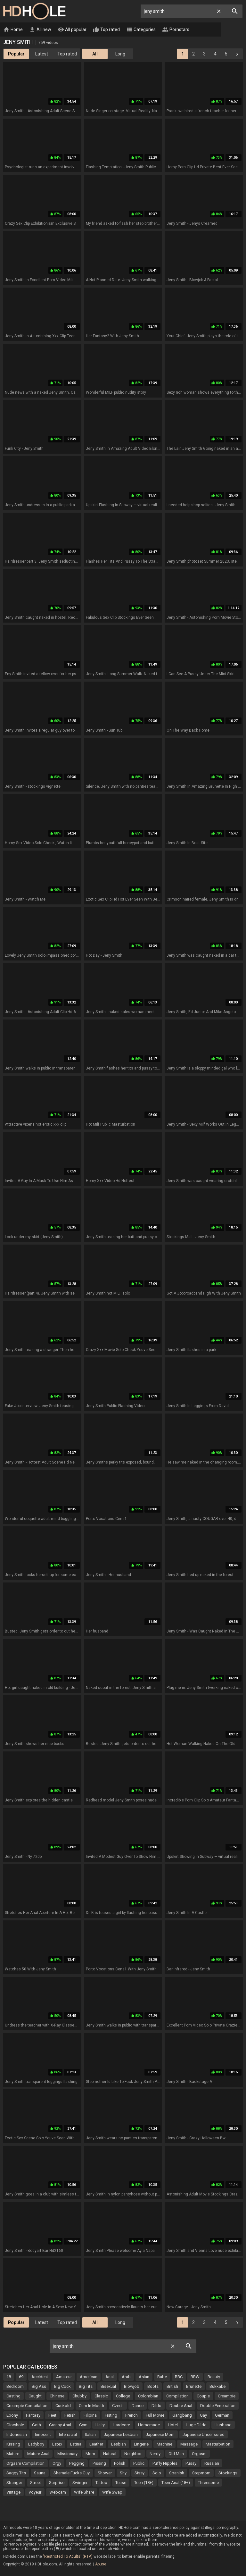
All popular (72, 29)
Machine (164, 2444)
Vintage (13, 2492)
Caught (35, 2396)
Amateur (64, 2377)
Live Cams (210, 29)
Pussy (190, 2463)
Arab (126, 2377)
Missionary (67, 2454)
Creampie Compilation (26, 2406)
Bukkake (217, 2386)
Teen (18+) (143, 2482)
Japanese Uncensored (204, 2434)
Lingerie (141, 2444)
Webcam (57, 2492)
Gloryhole (15, 2425)
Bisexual (108, 2386)
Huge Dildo (196, 2425)
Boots (153, 2386)
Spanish (176, 2473)
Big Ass (39, 2386)
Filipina (90, 2415)
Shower (105, 2473)
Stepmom (201, 2473)
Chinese (57, 2396)
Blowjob (131, 2386)
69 (21, 2377)
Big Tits (86, 2386)
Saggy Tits (16, 2473)
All (95, 54)
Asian (144, 2377)
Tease (120, 2482)
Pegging (77, 2463)
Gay (203, 2415)
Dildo (156, 2406)
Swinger (79, 2482)
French (131, 2415)
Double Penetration (217, 2406)
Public (138, 2463)
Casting (13, 2396)
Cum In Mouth (91, 2406)
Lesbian (118, 2444)
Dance (138, 2406)
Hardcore (121, 2425)
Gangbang (182, 2415)
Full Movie (155, 2415)
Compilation (177, 2396)
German (222, 2415)
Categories (141, 29)
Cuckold (63, 2406)
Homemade (149, 2425)
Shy (123, 2473)
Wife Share (84, 2492)
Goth (36, 2425)
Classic (101, 2396)
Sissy (139, 2473)
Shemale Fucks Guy (71, 2473)
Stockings (227, 2473)
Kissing (13, 2444)
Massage (189, 2444)
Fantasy (33, 2415)
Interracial (68, 2434)
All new (40, 29)
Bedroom (15, 2386)
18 (8, 2377)
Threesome (208, 2482)
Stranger (14, 2482)
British (172, 2386)
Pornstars (175, 29)
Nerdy (155, 2454)
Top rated (106, 29)
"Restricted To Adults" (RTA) (68, 2557)
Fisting (111, 2415)
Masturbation (218, 2444)
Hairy (100, 2425)
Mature (12, 2454)
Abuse (100, 2564)
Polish (119, 2463)
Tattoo (101, 2482)
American (88, 2377)
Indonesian (16, 2434)
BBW (195, 2377)
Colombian (148, 2396)
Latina (75, 2444)
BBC (179, 2377)
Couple (203, 2396)
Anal (109, 2377)
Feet (52, 2415)
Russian (211, 2463)
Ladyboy (36, 2444)
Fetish (70, 2415)
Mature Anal (38, 2454)
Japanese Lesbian (121, 2434)
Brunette (193, 2386)
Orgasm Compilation (25, 2463)
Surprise (56, 2482)
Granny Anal (60, 2425)
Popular (16, 54)
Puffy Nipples (164, 2463)
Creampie (226, 2396)
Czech (118, 2406)
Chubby (79, 2396)
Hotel (173, 2425)
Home (13, 29)
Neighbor (133, 2454)
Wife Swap (112, 2492)
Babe (162, 2377)
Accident (39, 2377)
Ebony (12, 2415)
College (123, 2396)
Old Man (176, 2454)
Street (35, 2482)
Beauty (214, 2377)
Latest (41, 54)
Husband (223, 2425)
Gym (83, 2425)
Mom (90, 2454)
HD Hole (34, 11)
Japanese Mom (160, 2434)
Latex (57, 2444)
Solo (156, 2473)
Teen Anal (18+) (175, 2482)
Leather (96, 2444)
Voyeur (35, 2492)
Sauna (39, 2473)
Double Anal (180, 2406)
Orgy (57, 2463)
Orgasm (199, 2454)
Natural (109, 2454)
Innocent (43, 2434)
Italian (90, 2434)
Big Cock (62, 2386)
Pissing (99, 2463)
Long (120, 54)
